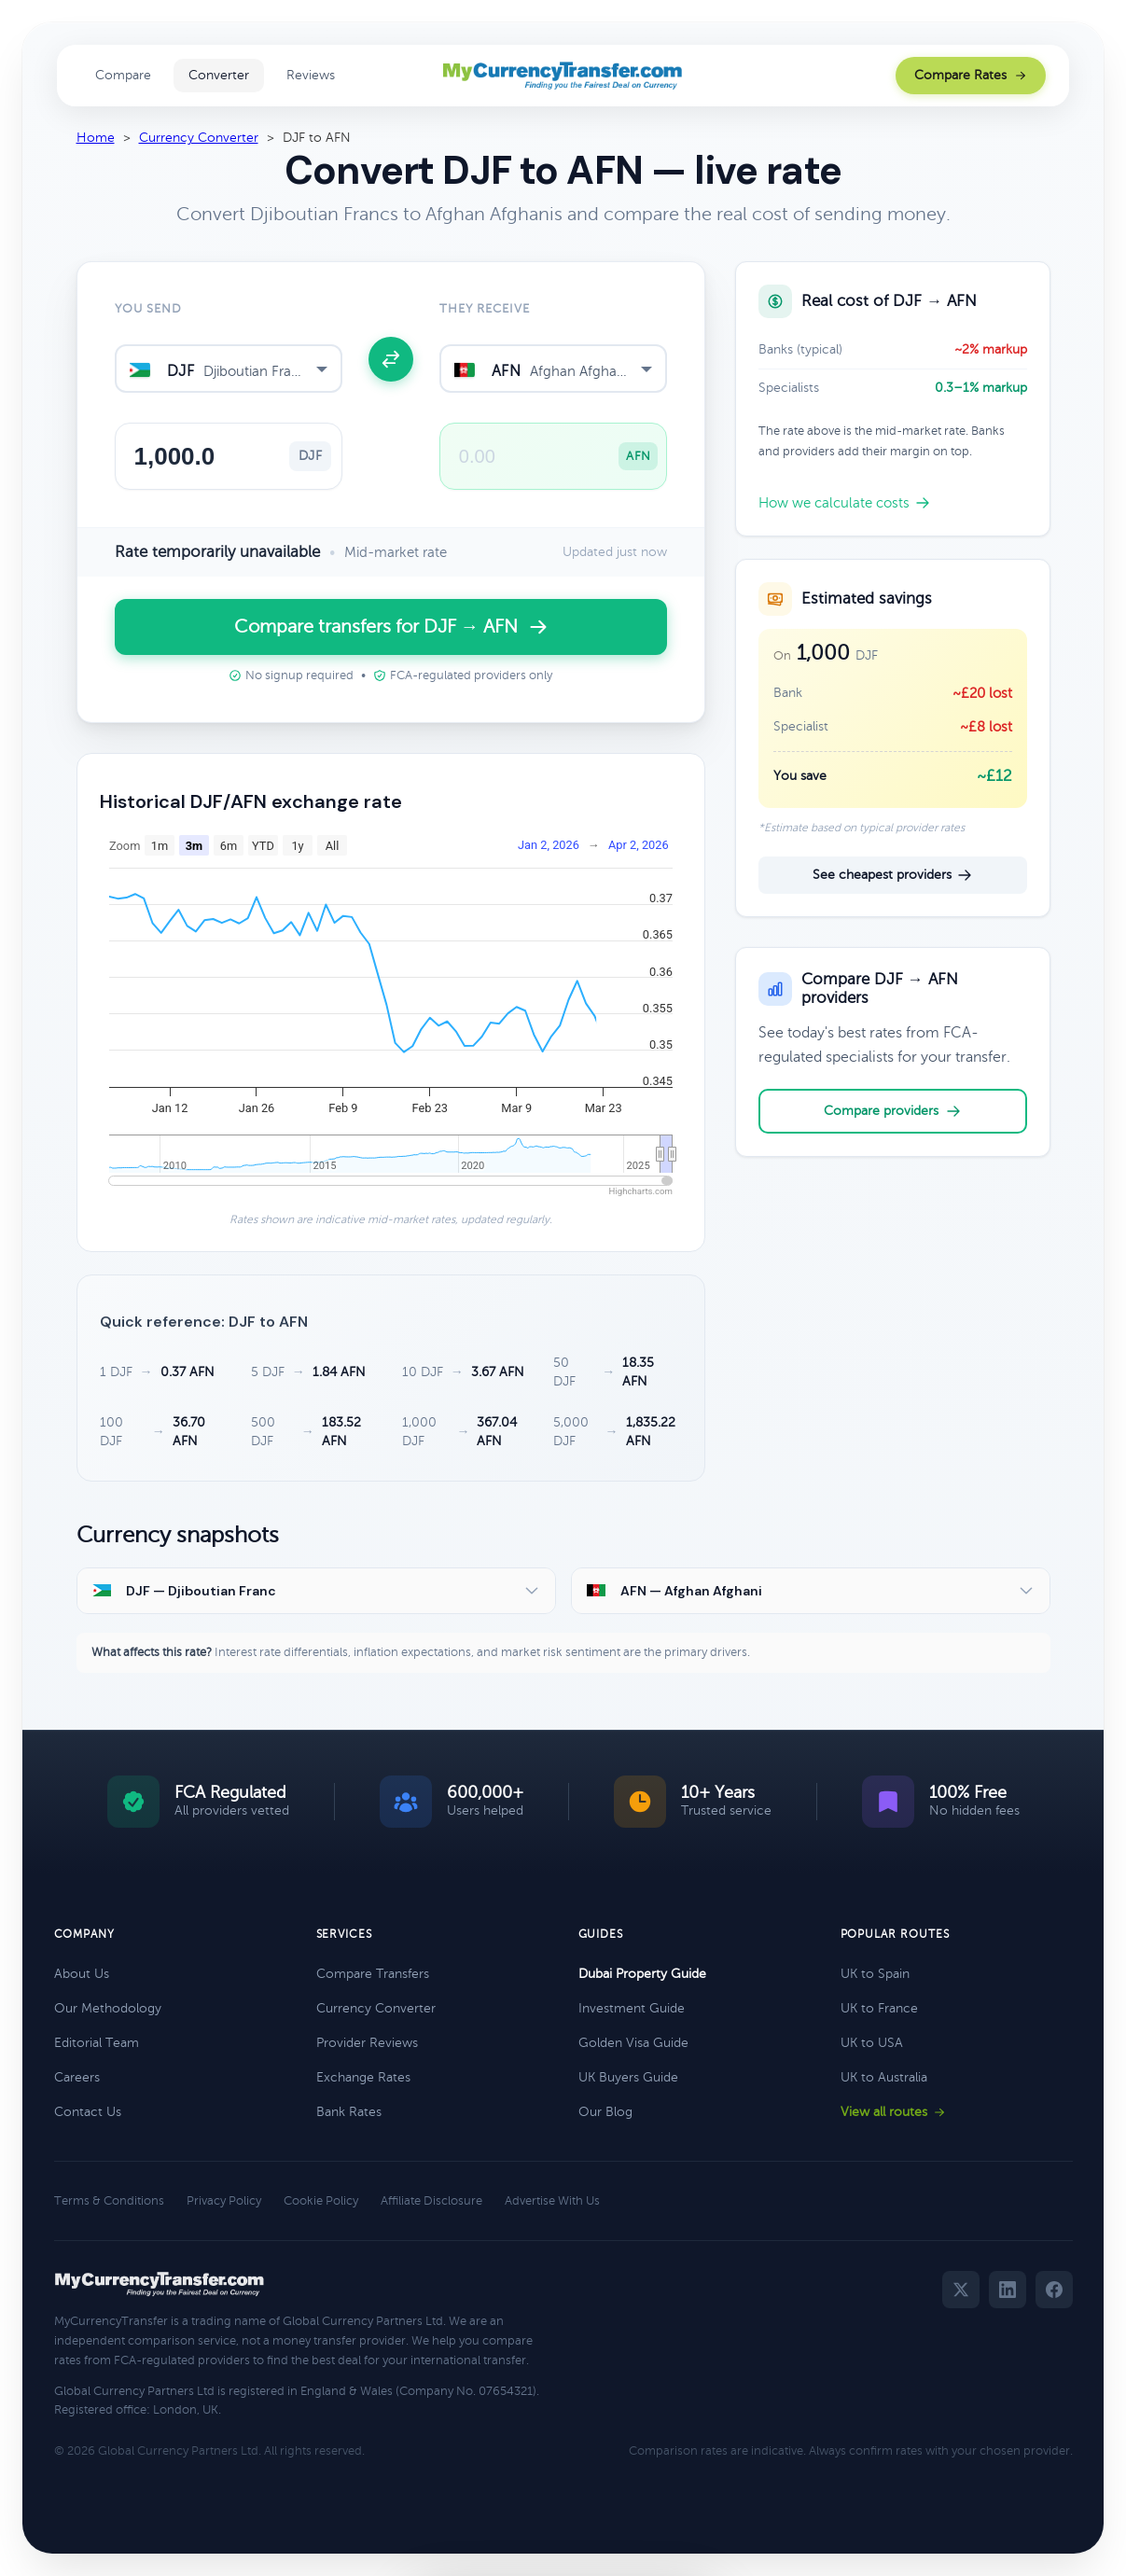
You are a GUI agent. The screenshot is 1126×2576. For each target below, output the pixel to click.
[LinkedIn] (1007, 2289)
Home (95, 138)
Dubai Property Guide (642, 1974)
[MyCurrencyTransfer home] (563, 75)
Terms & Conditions (109, 2200)
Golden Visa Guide (633, 2043)
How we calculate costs (844, 502)
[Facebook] (1054, 2289)
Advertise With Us (552, 2200)
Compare (123, 75)
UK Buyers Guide (628, 2077)
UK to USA (872, 2043)
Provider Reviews (367, 2043)
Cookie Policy (321, 2200)
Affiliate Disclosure (431, 2200)
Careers (77, 2077)
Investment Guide (631, 2008)
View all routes (893, 2112)
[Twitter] (961, 2289)
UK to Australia (884, 2077)
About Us (81, 1974)
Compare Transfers (372, 1974)
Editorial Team (96, 2043)
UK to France (879, 2008)
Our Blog (605, 2112)
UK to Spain (875, 1974)
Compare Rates (970, 75)
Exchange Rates (363, 2077)
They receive (484, 308)
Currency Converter (198, 138)
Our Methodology (107, 2008)
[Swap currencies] (390, 359)
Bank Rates (349, 2112)
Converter (218, 75)
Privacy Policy (224, 2200)
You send (148, 308)
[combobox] (228, 368)
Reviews (310, 75)
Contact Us (87, 2112)
